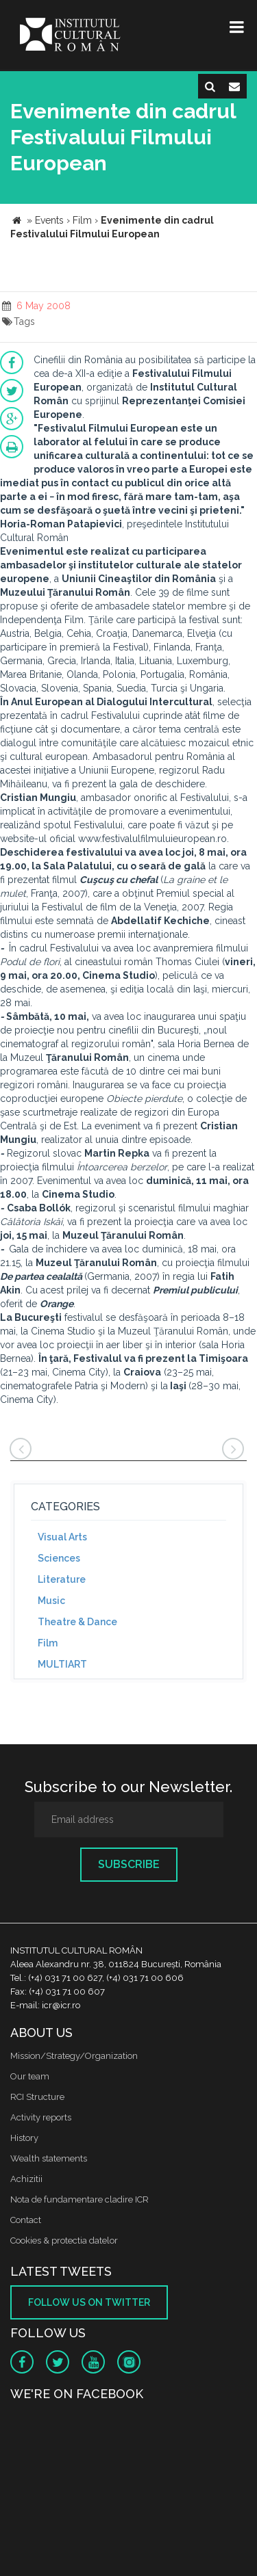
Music (51, 1600)
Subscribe (129, 1864)
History (24, 2138)
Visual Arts (62, 1537)
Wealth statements (48, 2158)
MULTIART (62, 1664)
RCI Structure (37, 2097)
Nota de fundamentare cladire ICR (79, 2199)
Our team (29, 2076)
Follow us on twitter (89, 2302)
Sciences (59, 1558)
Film (48, 1643)
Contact (25, 2220)
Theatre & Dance (77, 1621)
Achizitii (26, 2179)
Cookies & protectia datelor (64, 2240)
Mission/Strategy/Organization (74, 2056)
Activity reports (40, 2117)
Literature (62, 1579)
